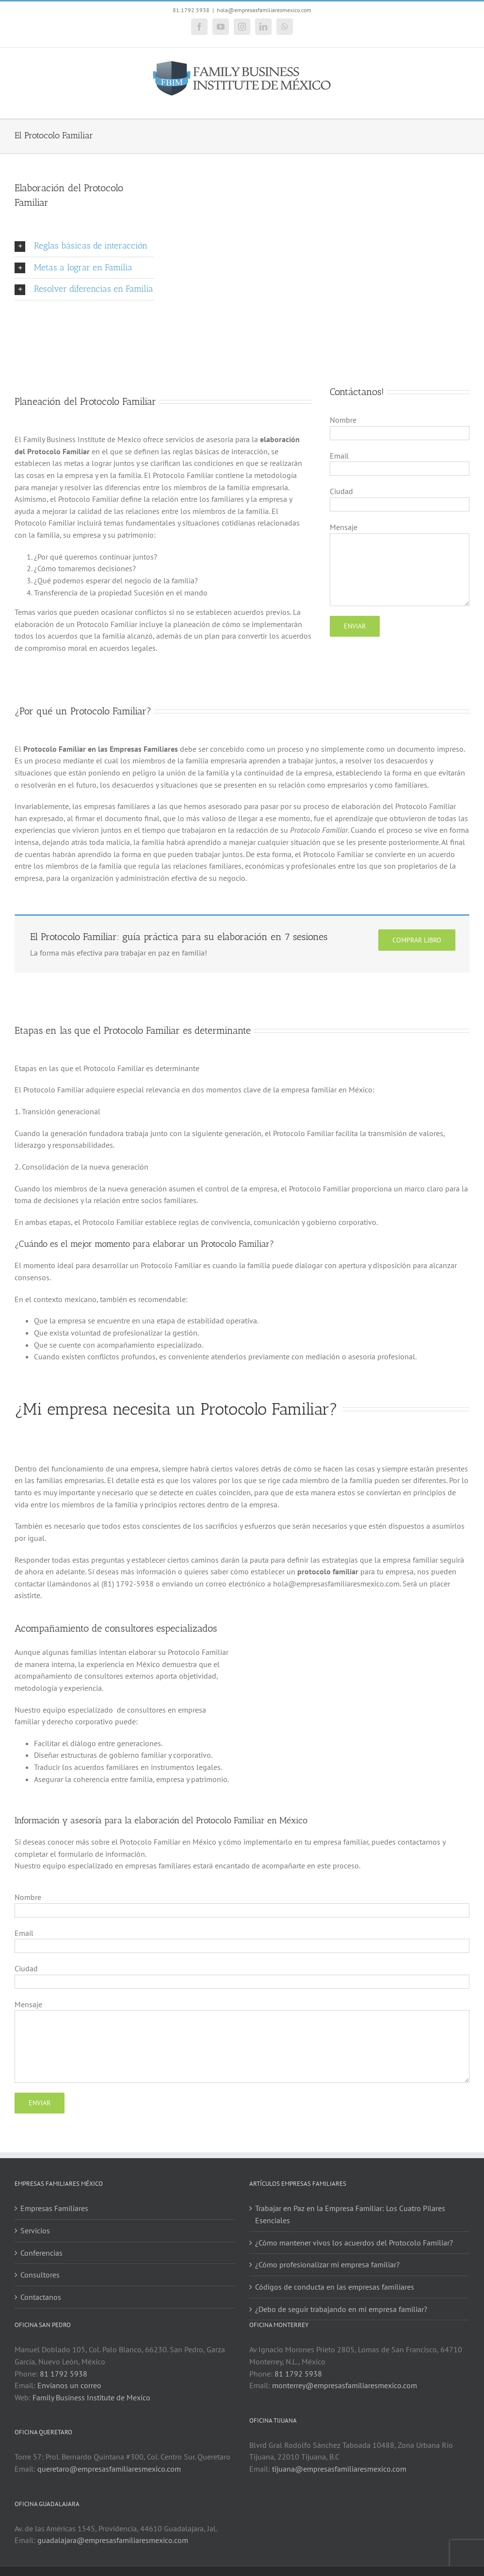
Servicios (35, 2230)
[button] (84, 246)
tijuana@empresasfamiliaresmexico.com (339, 2469)
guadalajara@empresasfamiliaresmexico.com (112, 2540)
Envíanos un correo (69, 2385)
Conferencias (41, 2253)
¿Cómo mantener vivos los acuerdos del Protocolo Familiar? (354, 2242)
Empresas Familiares (54, 2208)
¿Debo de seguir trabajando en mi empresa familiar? (341, 2309)
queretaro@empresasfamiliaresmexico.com (109, 2469)
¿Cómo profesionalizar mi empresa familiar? (327, 2264)
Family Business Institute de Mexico (91, 2397)
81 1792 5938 (63, 2373)
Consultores (40, 2274)
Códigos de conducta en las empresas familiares (334, 2287)
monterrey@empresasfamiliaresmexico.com (344, 2385)
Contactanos (40, 2297)
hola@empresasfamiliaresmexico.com (264, 10)
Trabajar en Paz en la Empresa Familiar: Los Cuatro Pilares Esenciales (350, 2214)
